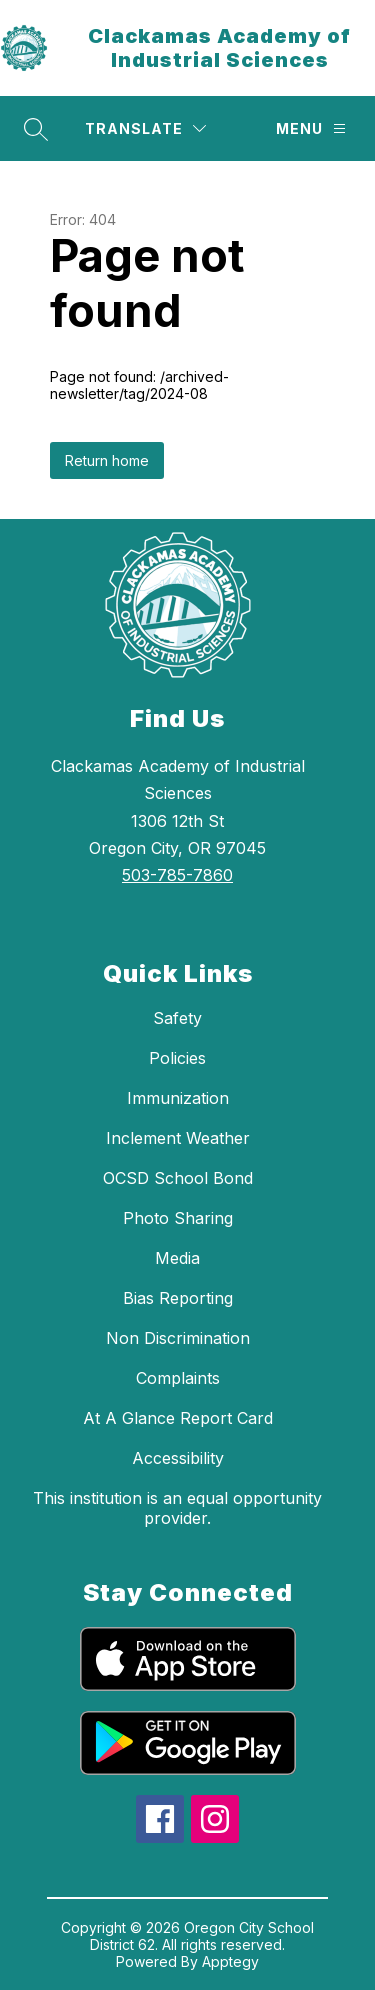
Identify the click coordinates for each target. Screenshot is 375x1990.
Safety (177, 1018)
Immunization (178, 1098)
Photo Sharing (178, 1218)
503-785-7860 (177, 875)
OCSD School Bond (178, 1178)
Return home (107, 460)
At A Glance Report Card (178, 1418)
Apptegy (230, 1961)
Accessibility (178, 1458)
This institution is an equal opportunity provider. (177, 1508)
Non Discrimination (178, 1338)
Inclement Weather (178, 1138)
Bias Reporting (178, 1298)
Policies (177, 1058)
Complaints (178, 1378)
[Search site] (36, 129)
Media (177, 1258)
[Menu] (311, 128)
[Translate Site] (145, 128)
